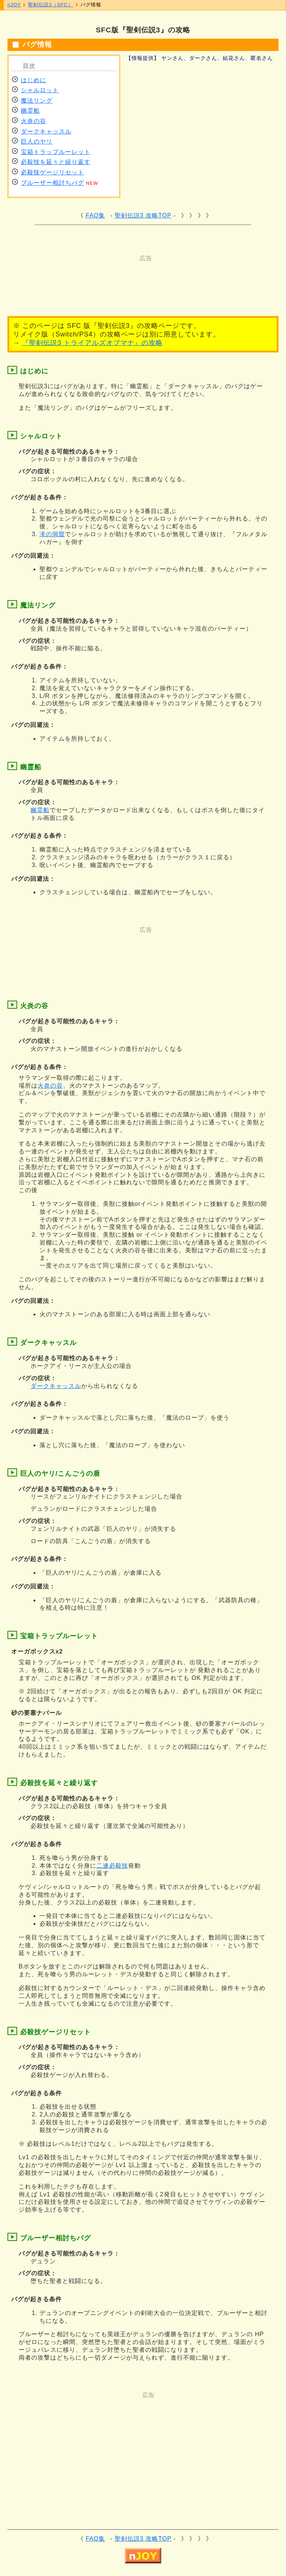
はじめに (33, 80)
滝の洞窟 (52, 534)
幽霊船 (30, 110)
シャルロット (40, 90)
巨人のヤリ (37, 141)
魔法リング (37, 100)
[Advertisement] (149, 279)
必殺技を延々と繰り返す (55, 162)
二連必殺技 (112, 1865)
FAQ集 (95, 215)
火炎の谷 (33, 121)
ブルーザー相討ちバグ (52, 183)
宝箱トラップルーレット (55, 152)
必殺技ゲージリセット (52, 172)
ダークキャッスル (46, 131)
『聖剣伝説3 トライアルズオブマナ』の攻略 (92, 343)
